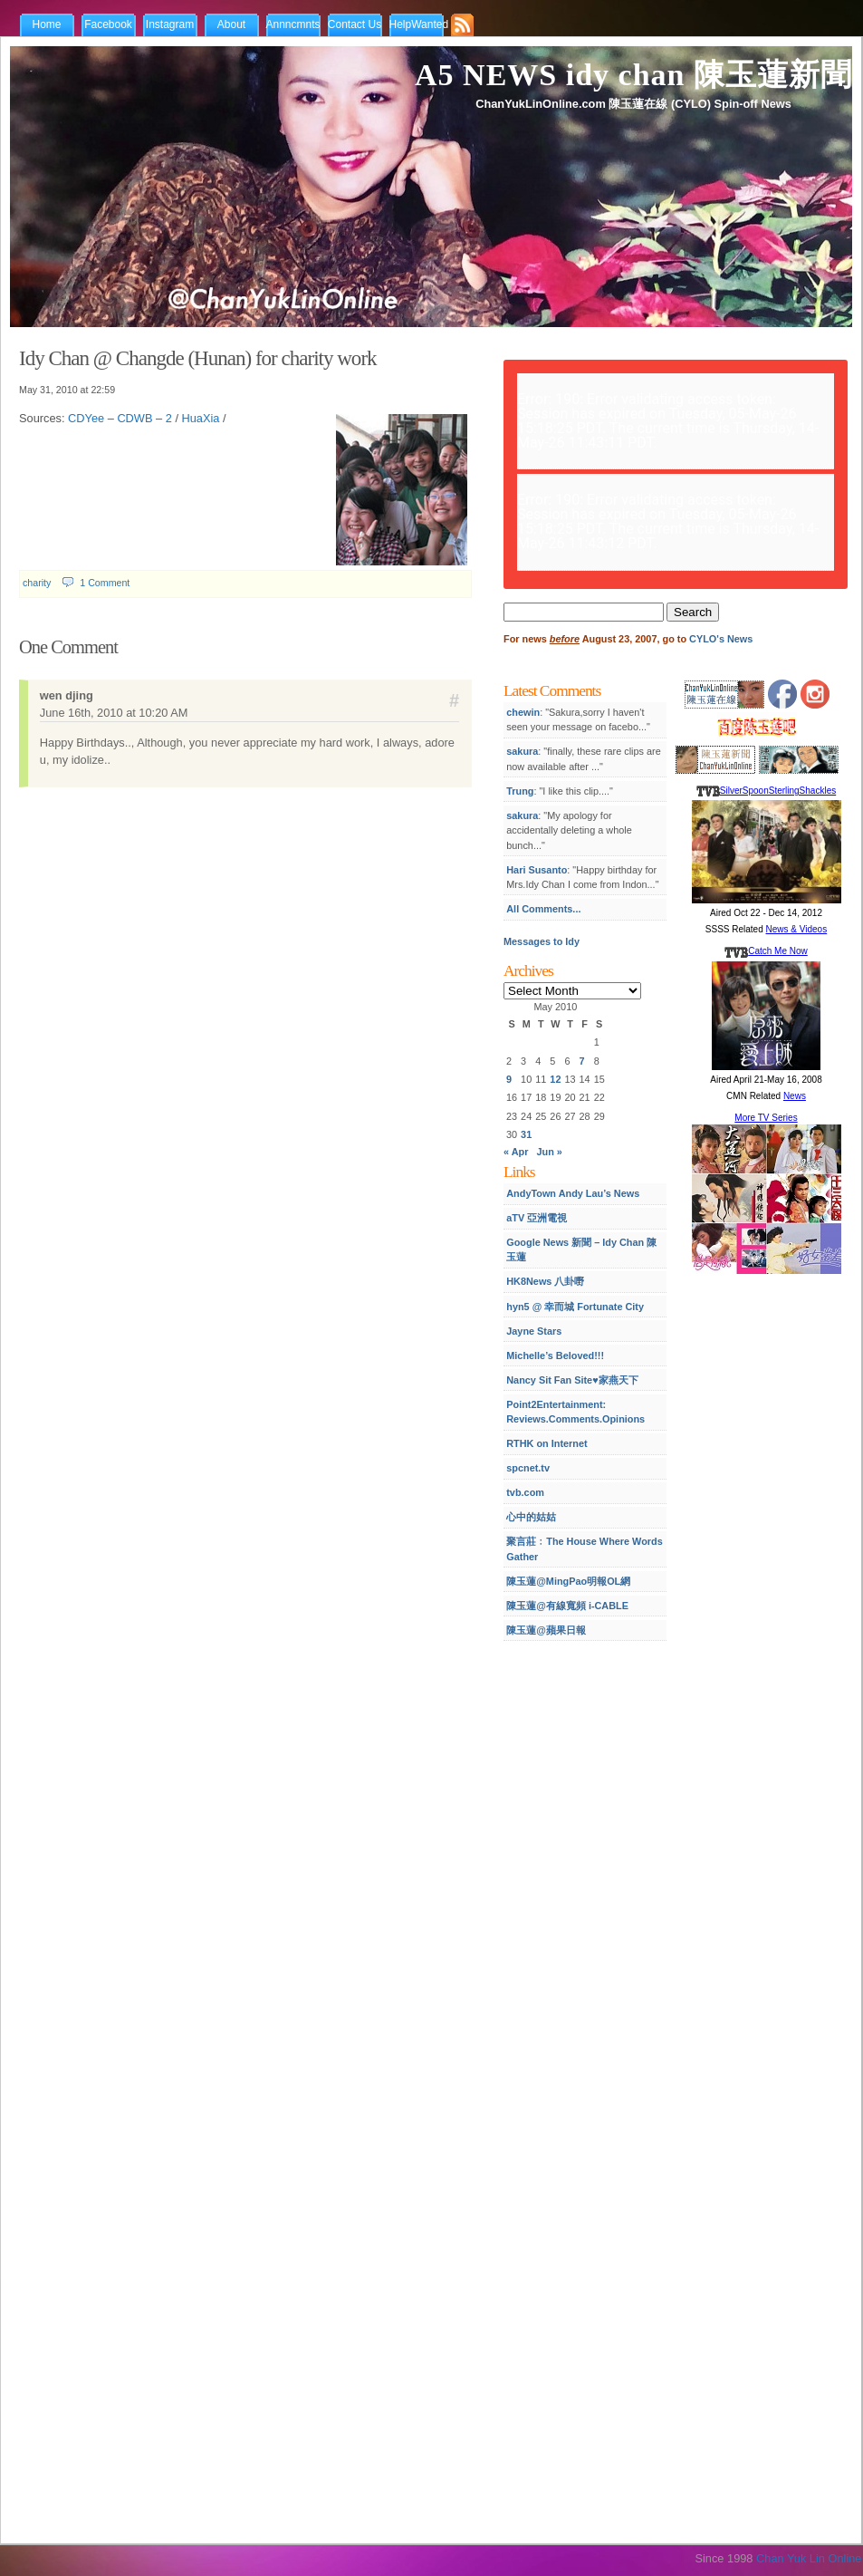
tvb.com (525, 1492)
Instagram (170, 24)
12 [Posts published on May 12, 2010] (555, 1079)
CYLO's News (721, 638)
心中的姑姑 (531, 1516)
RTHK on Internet (546, 1443)
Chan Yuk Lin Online (808, 2558)
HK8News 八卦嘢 (545, 1281)
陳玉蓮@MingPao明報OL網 (568, 1581)
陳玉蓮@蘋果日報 (546, 1630)
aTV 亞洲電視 (536, 1217)
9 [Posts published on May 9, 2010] (509, 1079)
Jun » (549, 1151)
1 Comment (104, 582)
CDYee (86, 418)
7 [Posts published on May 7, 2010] (582, 1061)
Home (46, 24)
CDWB (134, 418)
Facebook (108, 24)
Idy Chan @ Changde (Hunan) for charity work (198, 358)
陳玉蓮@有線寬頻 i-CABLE (567, 1605)
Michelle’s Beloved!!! (555, 1355)
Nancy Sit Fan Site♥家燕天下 (572, 1380)
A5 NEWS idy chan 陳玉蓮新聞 (633, 75)
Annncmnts (293, 24)
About (231, 24)
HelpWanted (419, 24)
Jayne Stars (533, 1331)
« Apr (515, 1151)
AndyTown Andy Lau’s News (572, 1193)
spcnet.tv (528, 1467)
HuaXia (201, 418)
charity (37, 582)
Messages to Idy (541, 941)
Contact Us (354, 24)
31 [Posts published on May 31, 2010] (526, 1134)
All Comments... (543, 908)
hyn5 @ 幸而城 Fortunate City (575, 1306)
